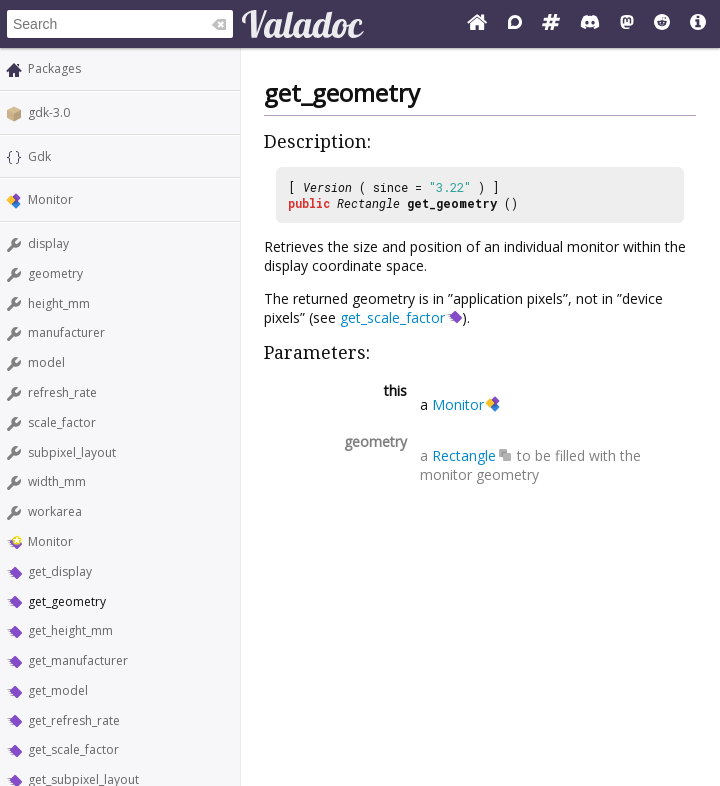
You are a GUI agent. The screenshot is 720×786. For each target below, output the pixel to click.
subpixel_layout (72, 452)
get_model (58, 690)
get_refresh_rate (74, 720)
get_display (60, 571)
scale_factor (62, 422)
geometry (55, 273)
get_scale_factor (73, 749)
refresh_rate (62, 392)
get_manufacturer (78, 660)
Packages (54, 68)
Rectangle (368, 203)
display (48, 243)
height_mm (59, 303)
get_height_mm (70, 630)
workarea (55, 511)
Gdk (39, 156)
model (46, 362)
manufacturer (66, 332)
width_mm (57, 481)
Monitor (50, 199)
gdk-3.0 (49, 112)
